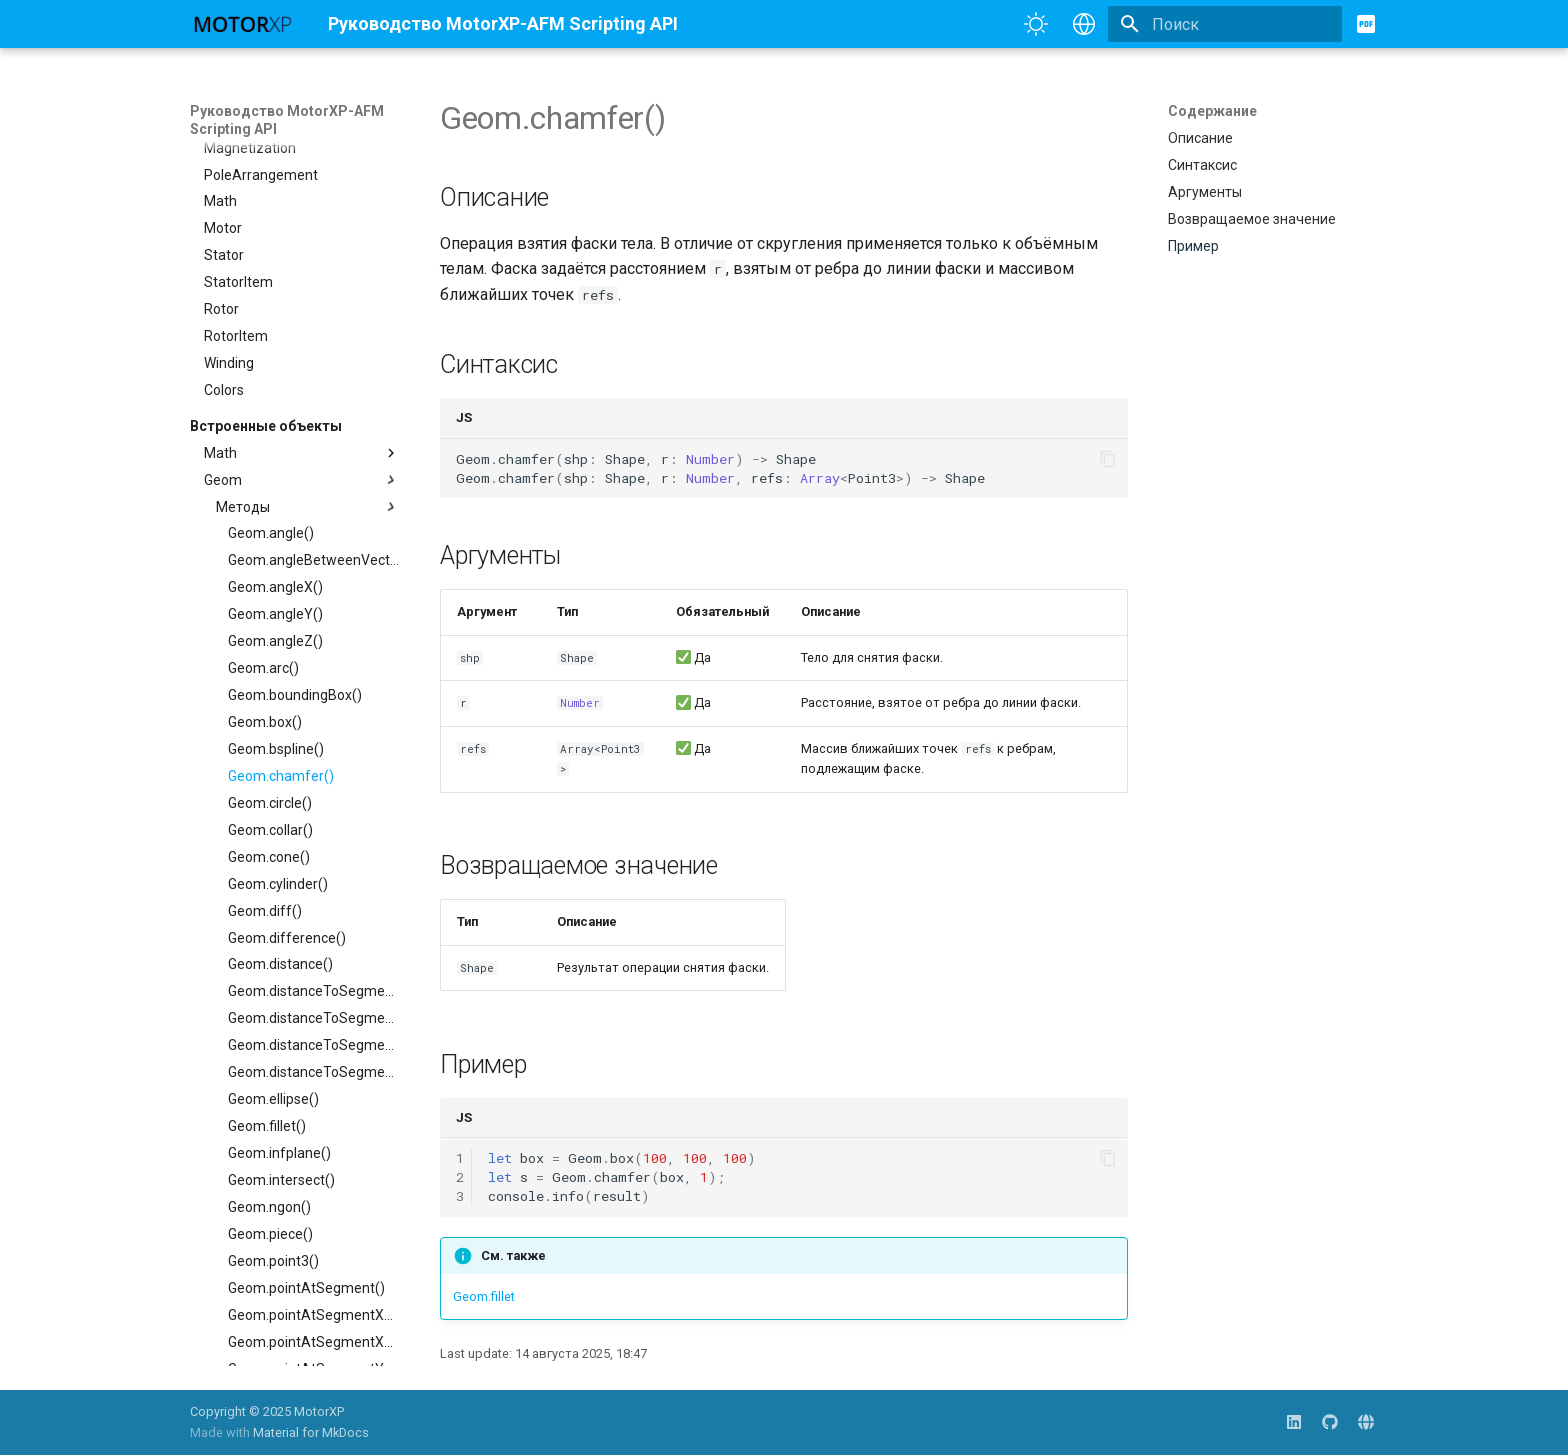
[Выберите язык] (1084, 24)
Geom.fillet (484, 1296)
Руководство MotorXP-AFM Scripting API (287, 120)
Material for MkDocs (311, 1432)
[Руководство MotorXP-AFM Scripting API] (243, 24)
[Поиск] (1225, 24)
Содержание (1212, 111)
